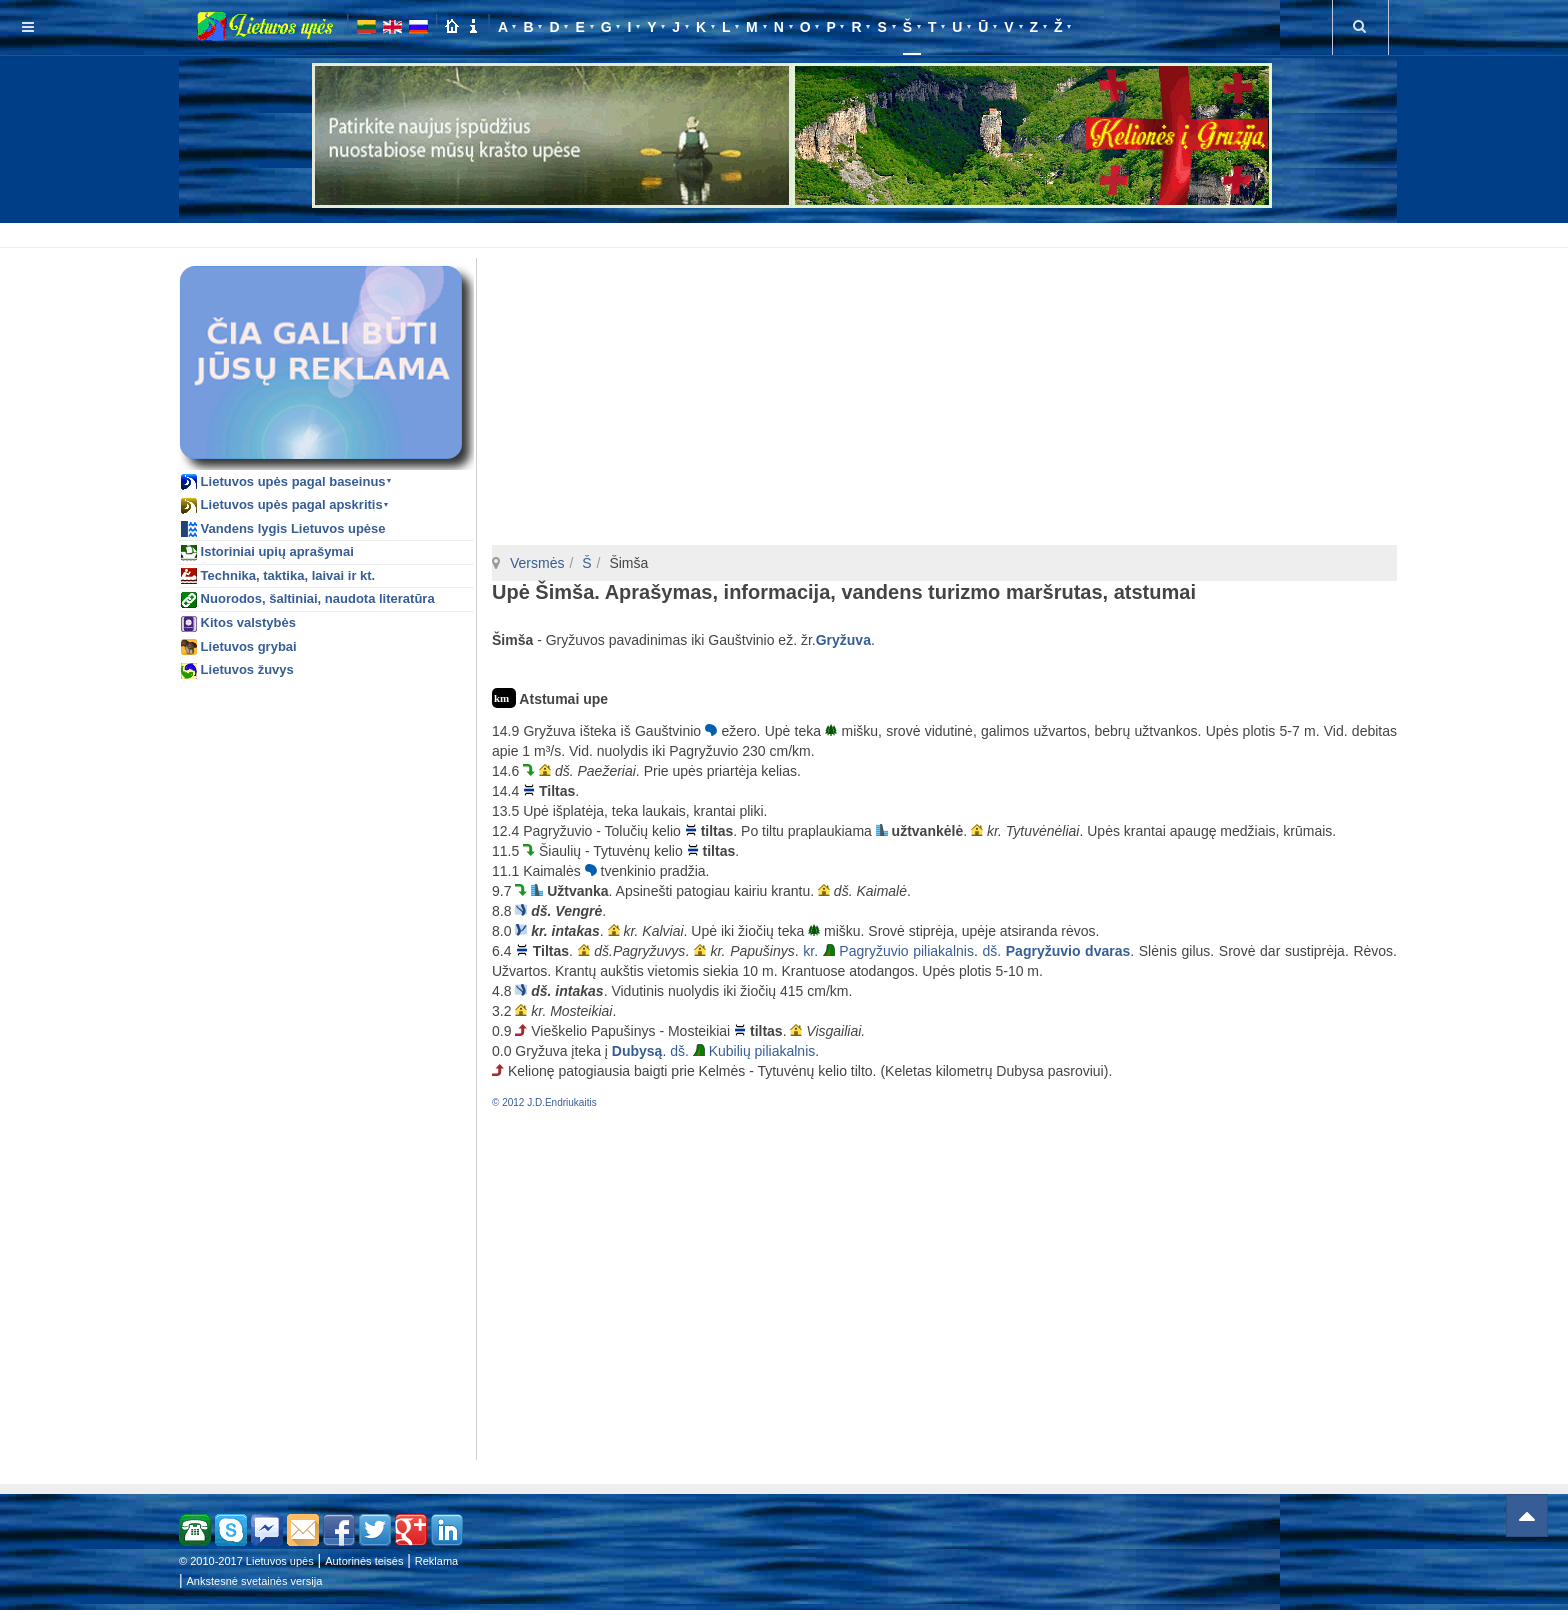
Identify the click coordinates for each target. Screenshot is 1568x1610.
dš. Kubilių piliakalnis (742, 1051)
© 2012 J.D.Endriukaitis (544, 1102)
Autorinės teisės (364, 1561)
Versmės (537, 563)
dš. (1056, 951)
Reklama (436, 1561)
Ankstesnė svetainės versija (255, 1581)
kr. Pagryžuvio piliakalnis (888, 951)
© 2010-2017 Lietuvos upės (246, 1561)
